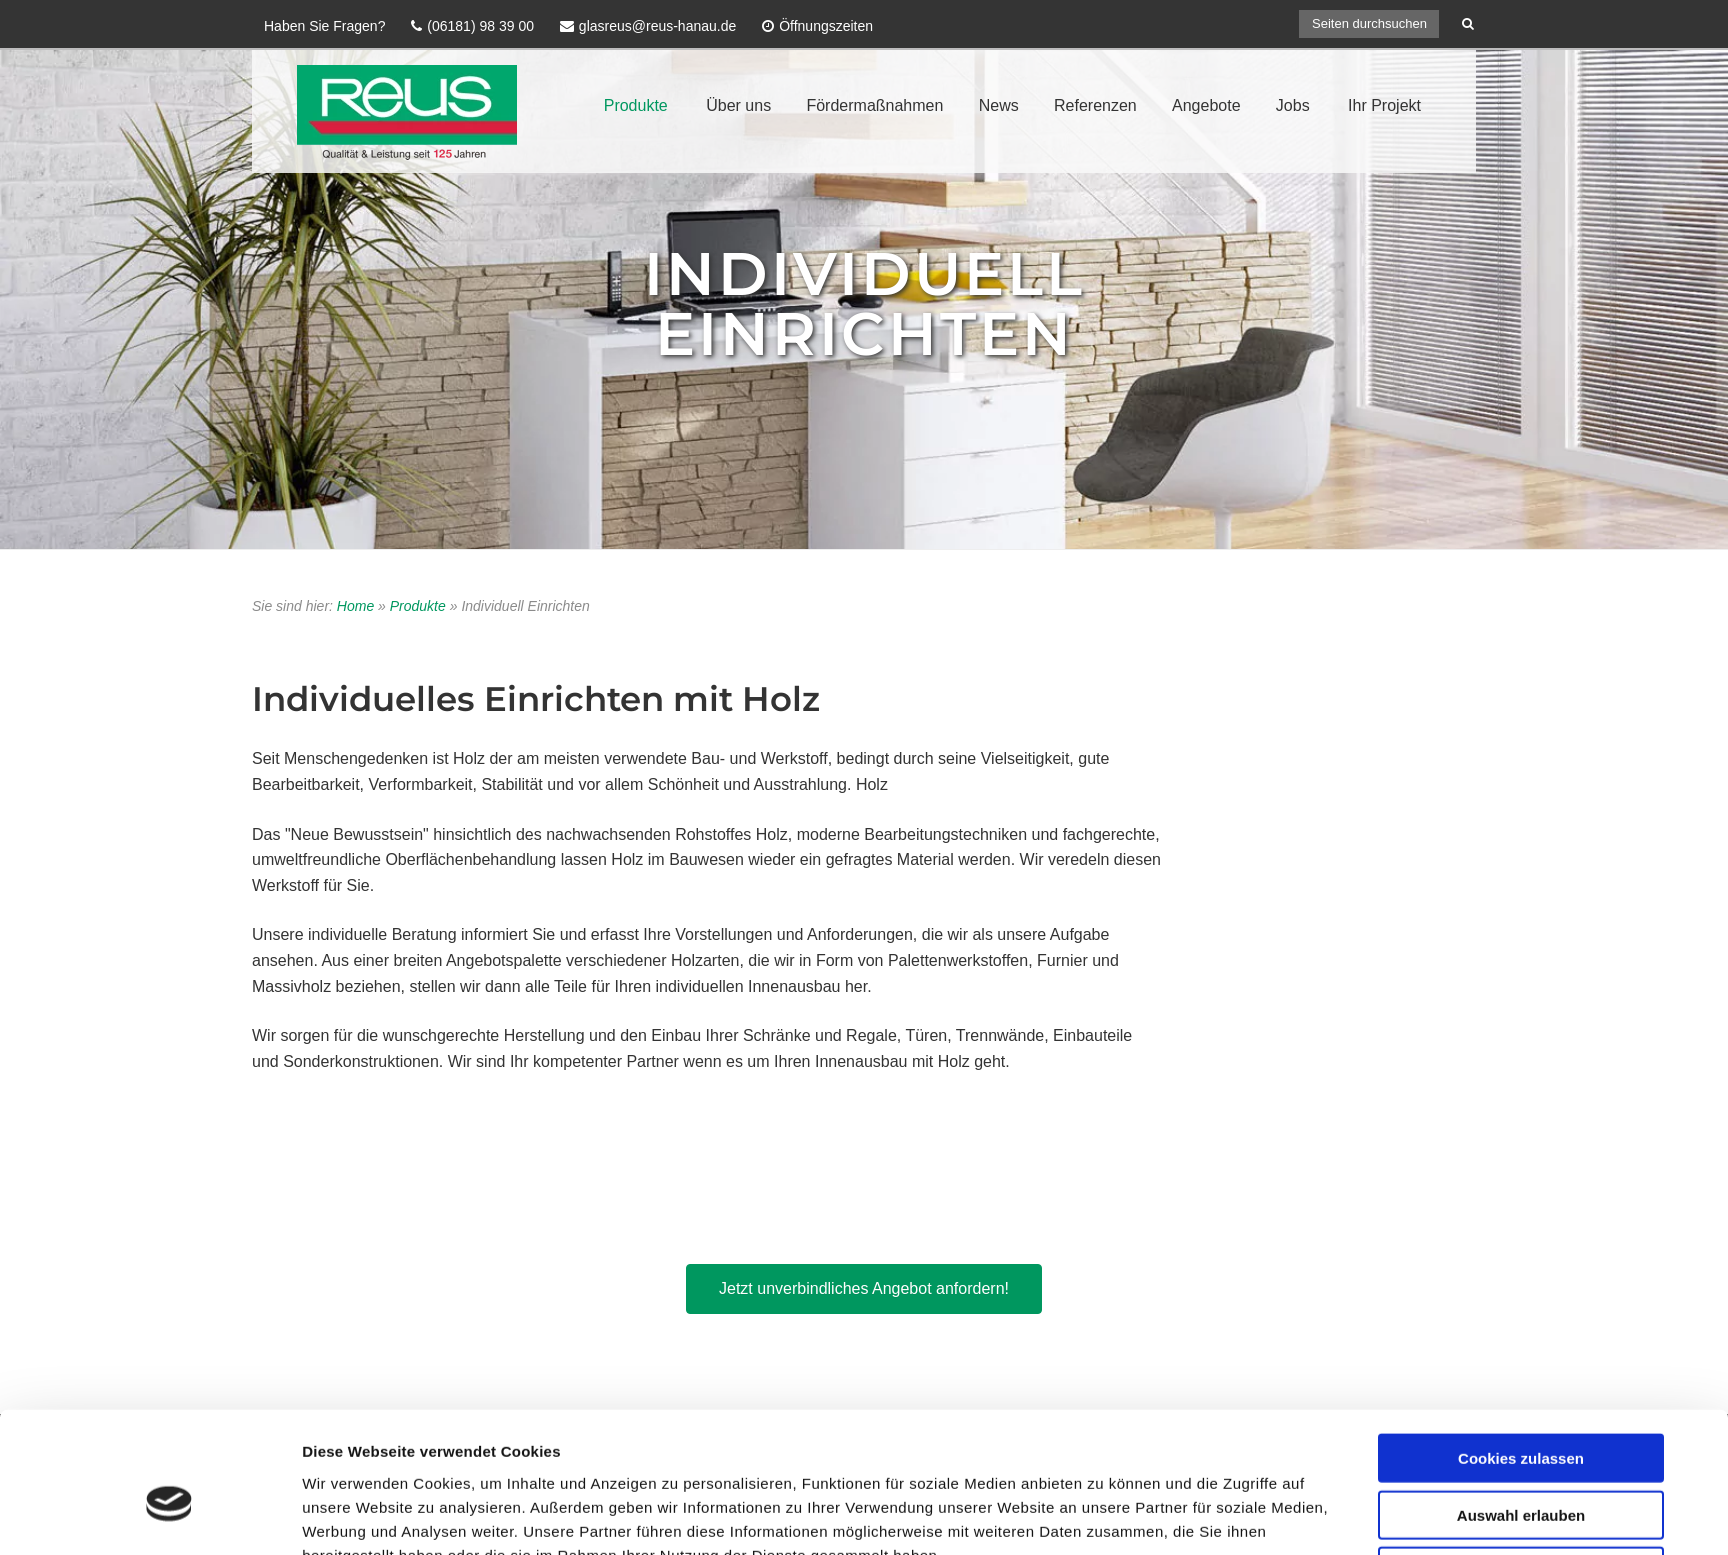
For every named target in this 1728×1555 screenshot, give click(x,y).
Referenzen (1095, 105)
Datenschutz (1301, 1455)
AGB (1450, 1455)
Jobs (1293, 105)
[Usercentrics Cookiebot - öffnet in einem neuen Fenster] (169, 1387)
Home (355, 606)
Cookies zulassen (1521, 1225)
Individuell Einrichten (864, 303)
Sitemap (1388, 1455)
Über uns (738, 105)
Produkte (636, 105)
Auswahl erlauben (1521, 1282)
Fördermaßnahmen (874, 105)
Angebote (1206, 105)
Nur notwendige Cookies (1521, 1338)
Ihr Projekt (1384, 105)
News (999, 105)
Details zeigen (1103, 1386)
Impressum (1204, 1455)
